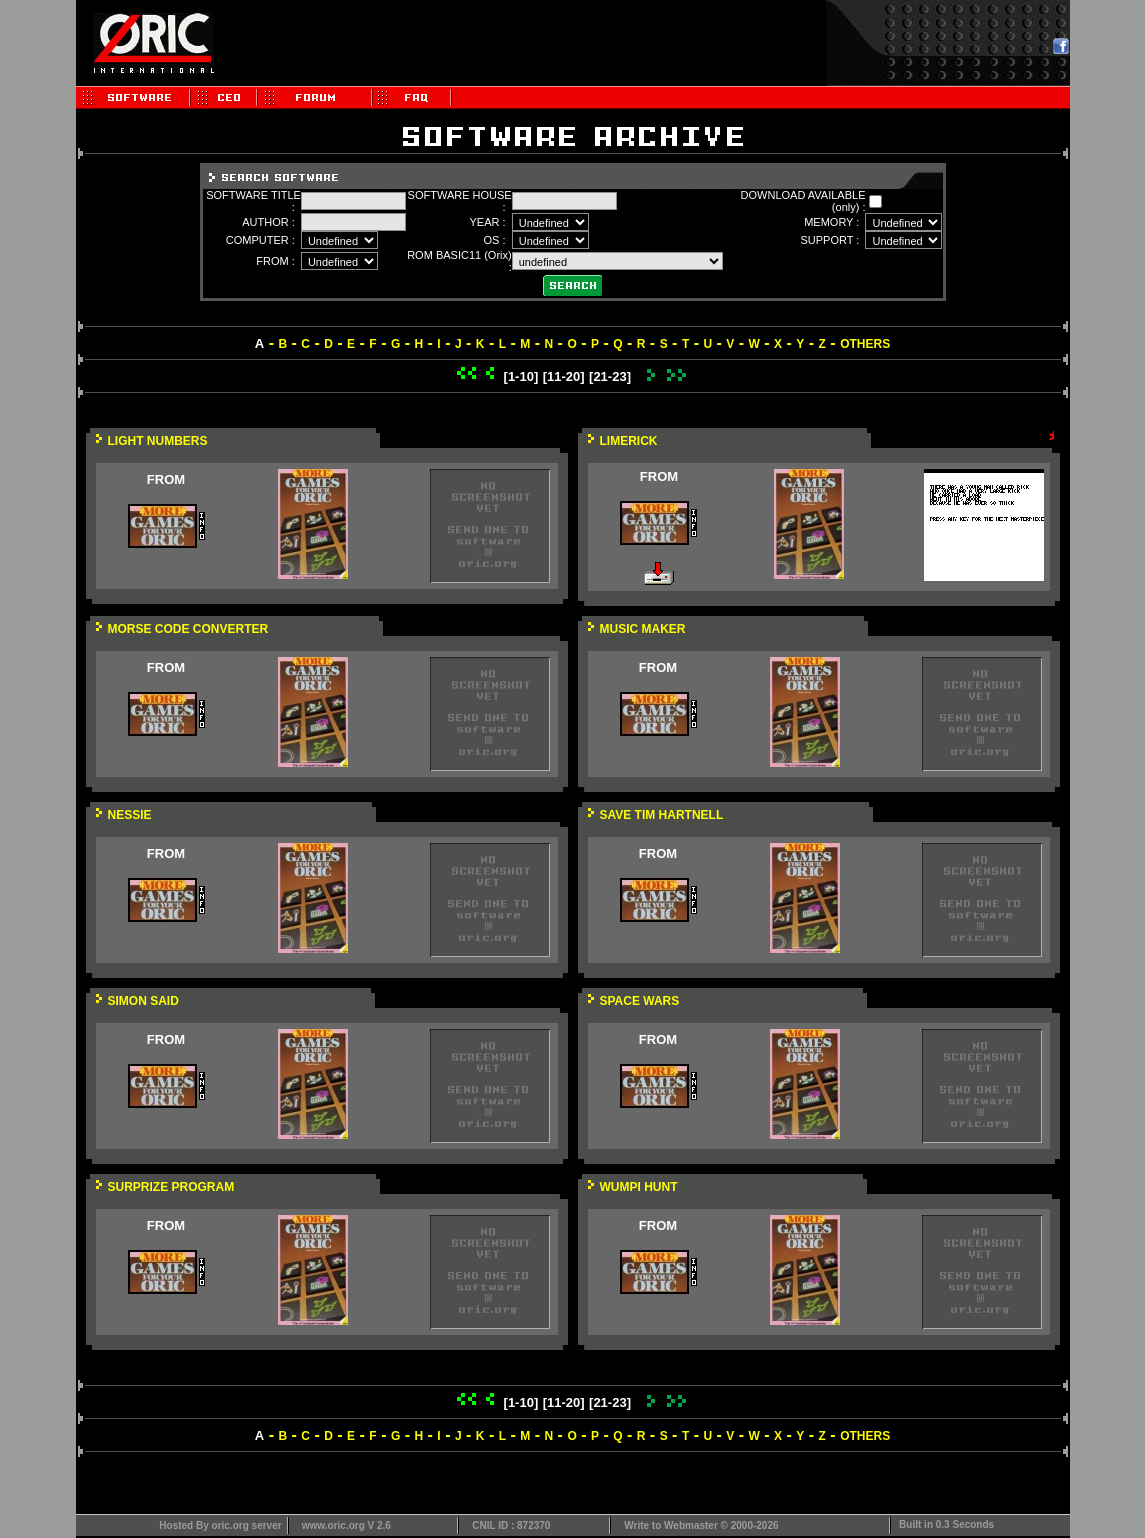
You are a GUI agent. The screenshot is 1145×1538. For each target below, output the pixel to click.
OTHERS (865, 344)
